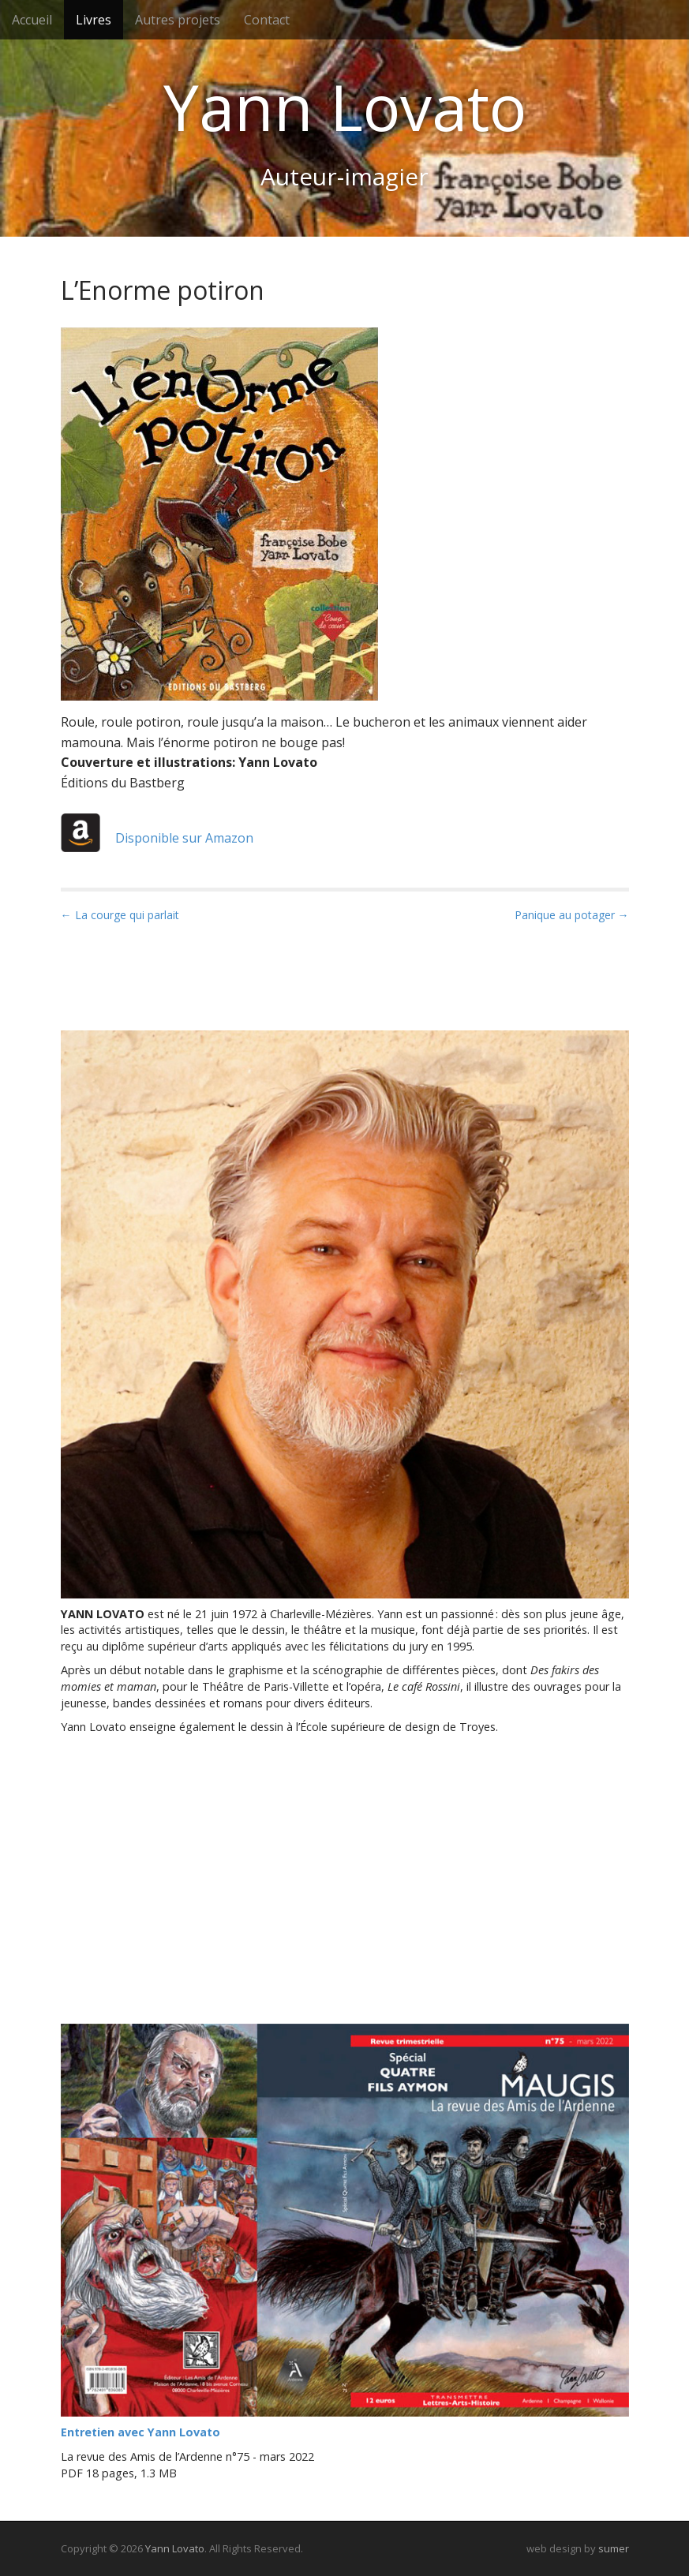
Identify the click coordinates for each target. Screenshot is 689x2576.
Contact (267, 19)
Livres (93, 19)
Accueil (32, 19)
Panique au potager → (572, 914)
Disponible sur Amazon (157, 838)
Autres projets (177, 19)
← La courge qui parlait (120, 914)
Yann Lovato (344, 106)
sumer (613, 2548)
